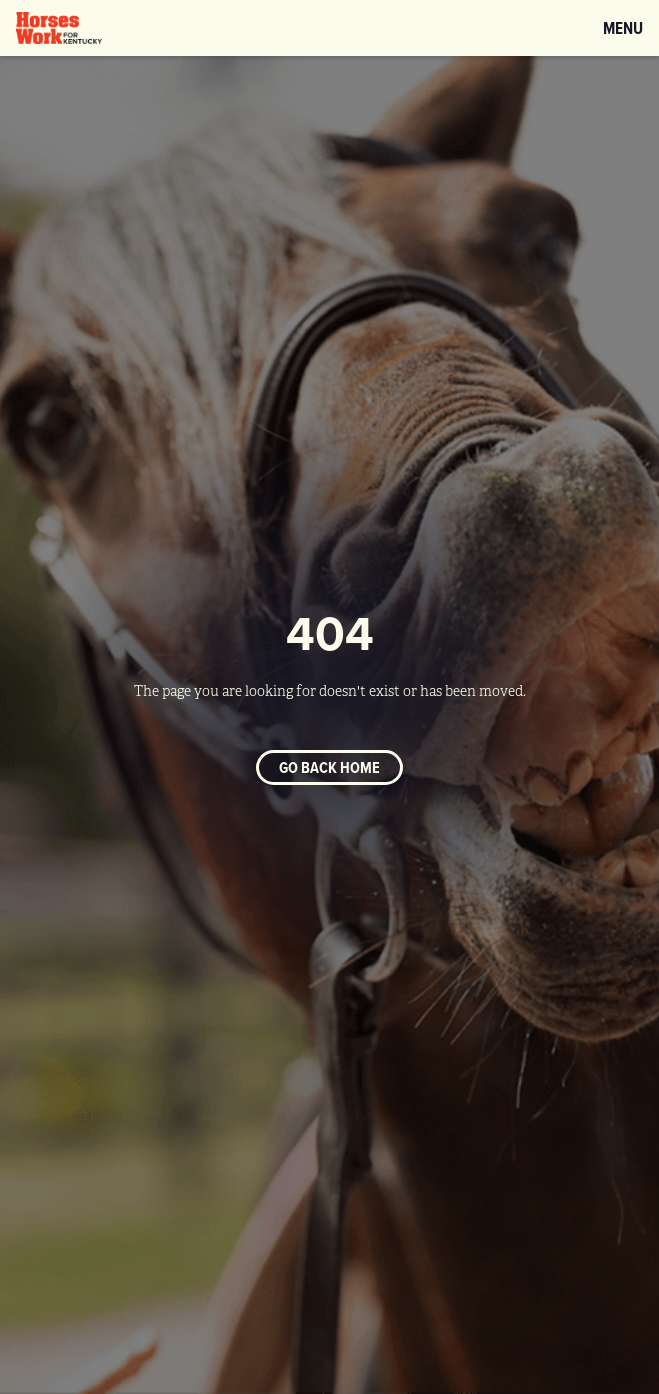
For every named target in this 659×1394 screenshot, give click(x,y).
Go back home (329, 767)
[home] (59, 28)
